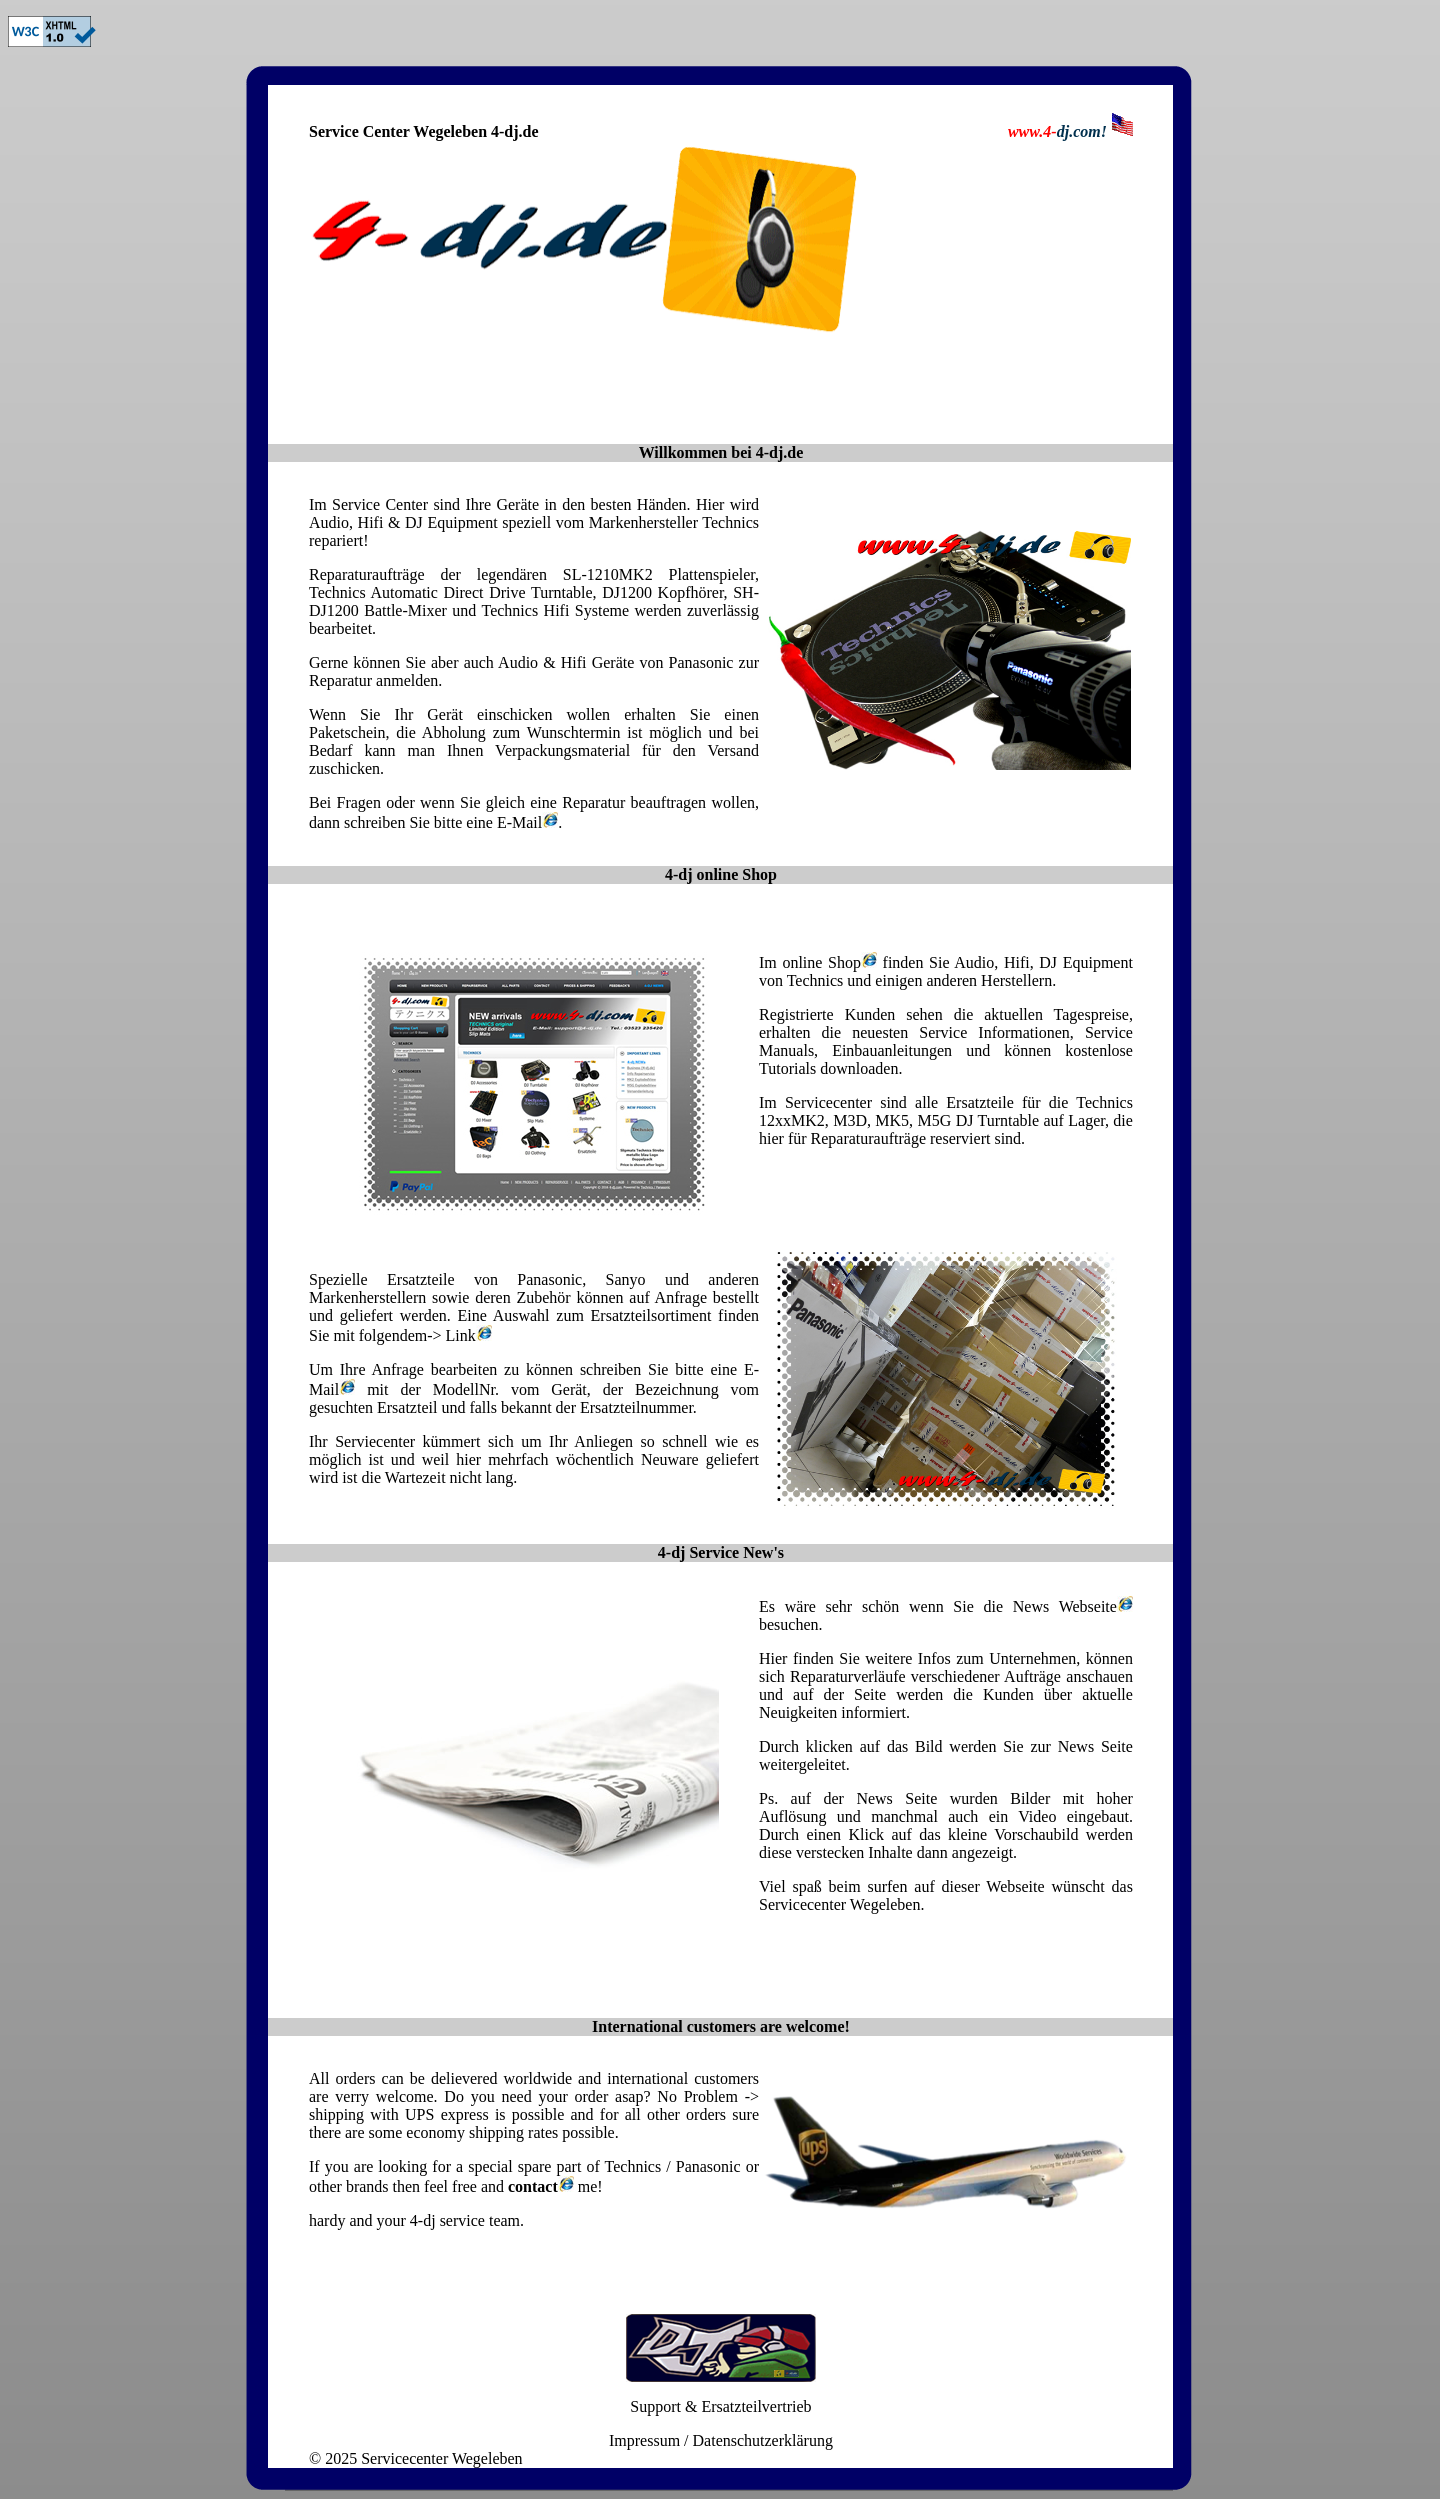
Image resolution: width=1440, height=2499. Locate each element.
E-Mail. (529, 822)
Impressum (644, 2440)
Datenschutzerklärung (763, 2440)
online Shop (827, 962)
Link (469, 1335)
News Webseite (1065, 1606)
